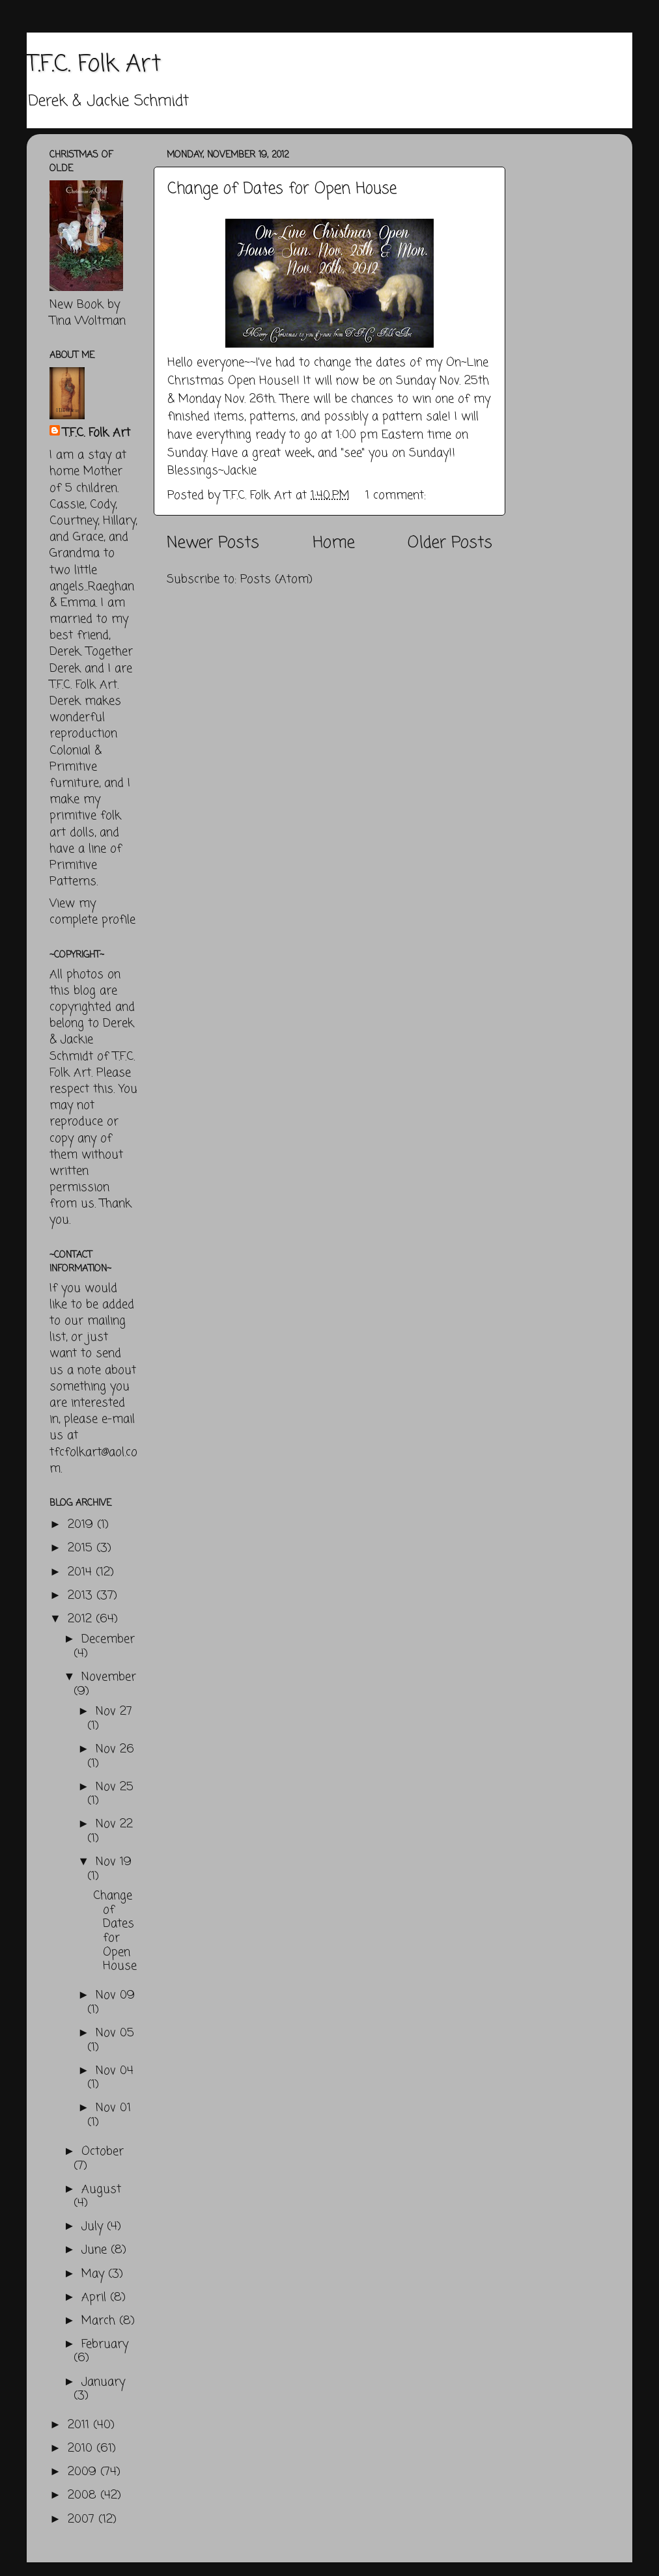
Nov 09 (115, 1995)
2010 (82, 2448)
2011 (80, 2425)
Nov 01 (113, 2108)
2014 (82, 1572)
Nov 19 (114, 1862)
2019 (82, 1525)
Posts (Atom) (276, 579)
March (100, 2321)
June (96, 2250)
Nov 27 (114, 1711)
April (95, 2297)
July (94, 2226)
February (104, 2344)
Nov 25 (114, 1787)
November (108, 1677)
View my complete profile (92, 911)
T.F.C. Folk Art (94, 65)
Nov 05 (115, 2033)
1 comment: (397, 495)
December (108, 1639)
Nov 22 (114, 1824)
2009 (84, 2472)
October (102, 2151)
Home (334, 543)
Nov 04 (114, 2071)
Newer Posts (213, 543)
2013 (82, 1595)
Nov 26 (115, 1749)
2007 (83, 2519)
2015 (82, 1548)
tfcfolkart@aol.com (93, 1460)
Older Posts (450, 543)
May (94, 2274)
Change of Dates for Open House (282, 189)
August (101, 2189)
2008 (84, 2495)
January (103, 2382)
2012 (82, 1619)
